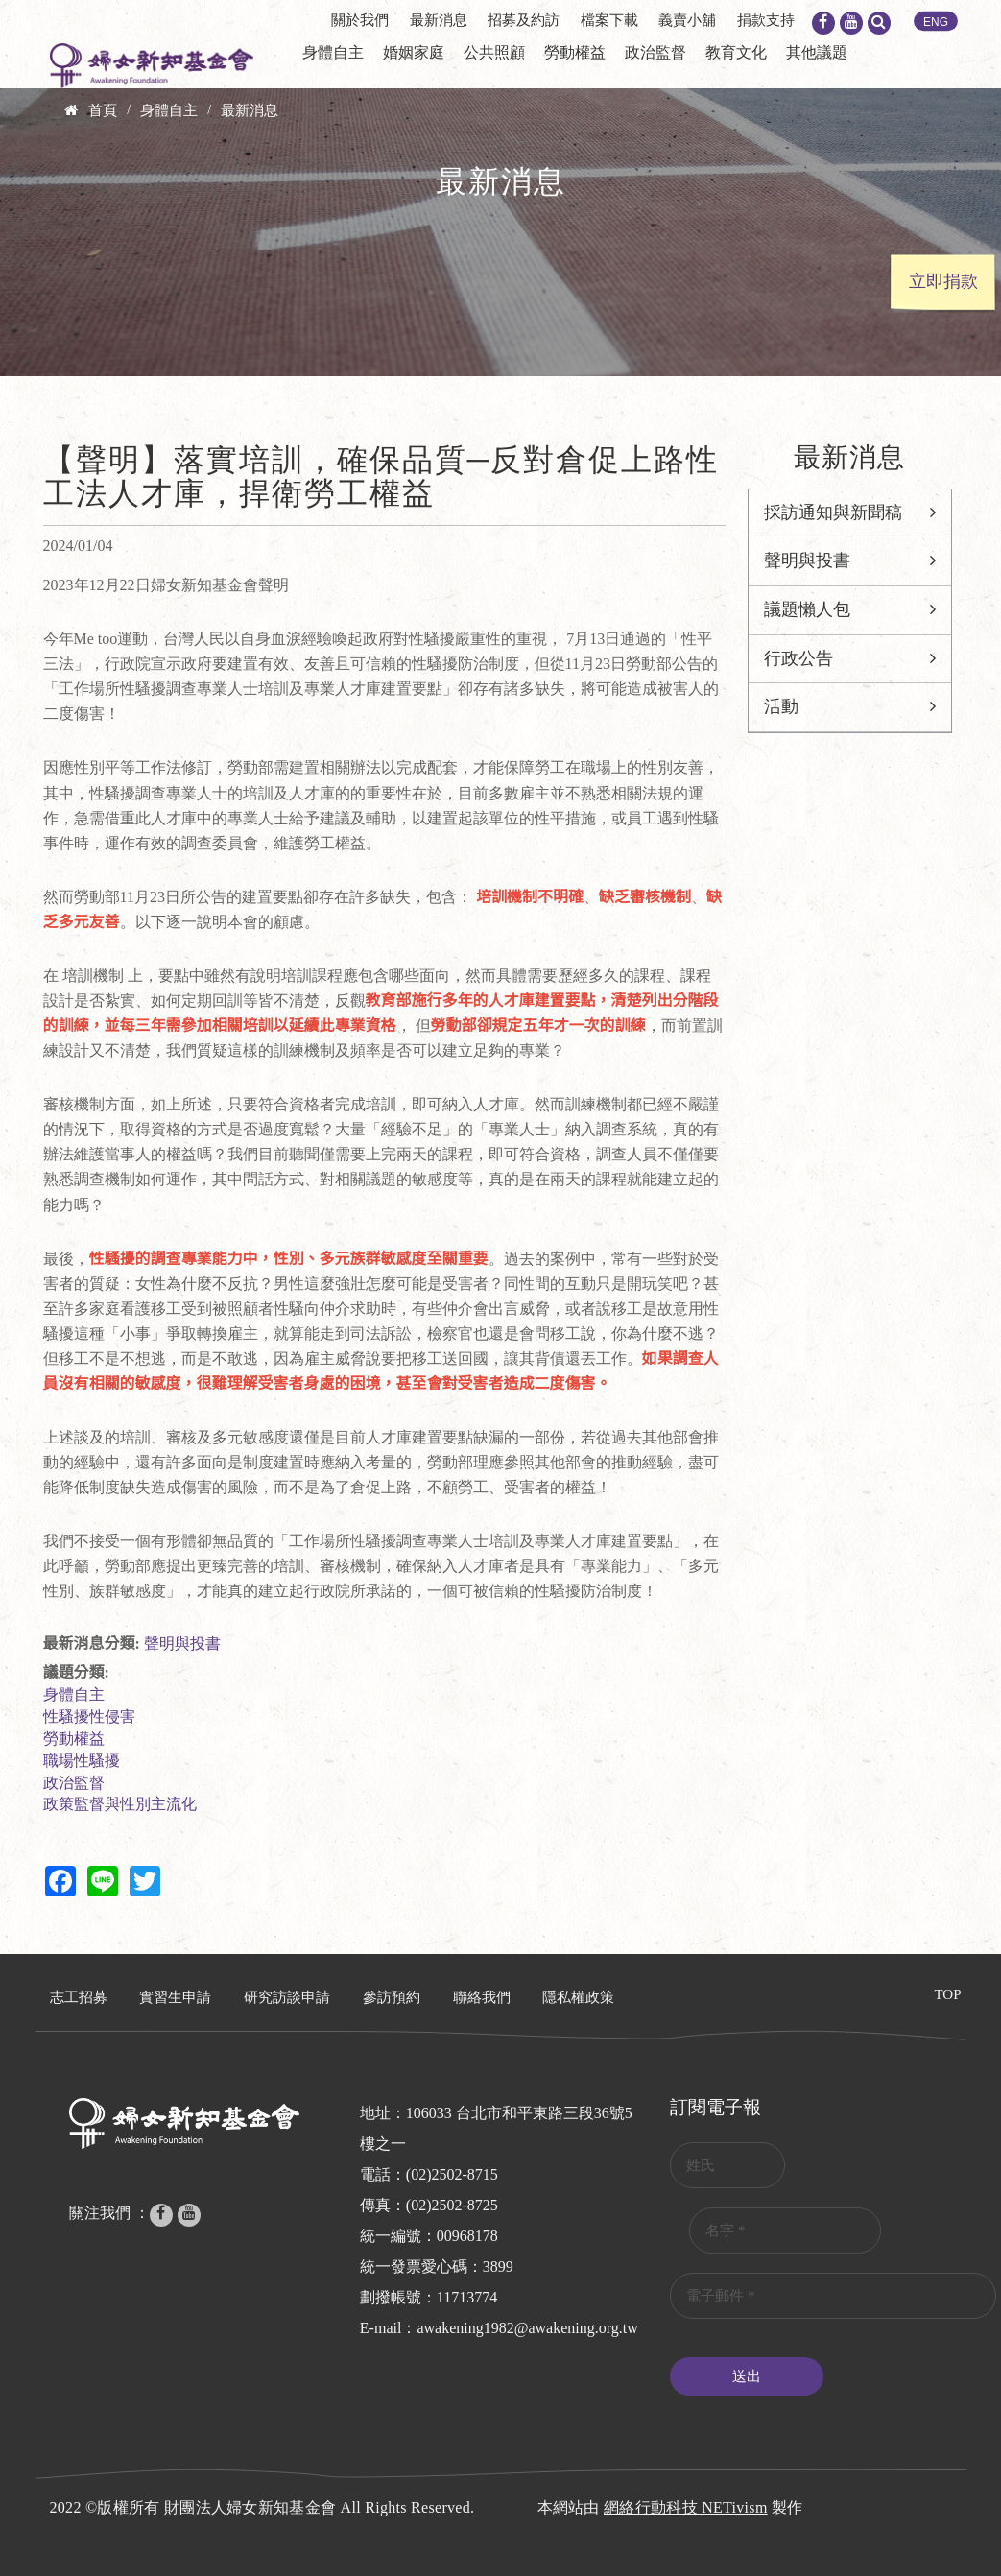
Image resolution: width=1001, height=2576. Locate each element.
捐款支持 (766, 20)
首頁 (102, 110)
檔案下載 (609, 20)
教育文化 (736, 52)
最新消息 (438, 20)
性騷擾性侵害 (89, 1716)
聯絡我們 (482, 1997)
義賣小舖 (687, 20)
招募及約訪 (524, 20)
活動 (781, 706)
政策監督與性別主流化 (120, 1804)
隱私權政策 (578, 1997)
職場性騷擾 (81, 1761)
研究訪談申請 (287, 1997)
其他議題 (816, 52)
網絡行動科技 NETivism (686, 2507)
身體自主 (333, 52)
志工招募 (78, 1997)
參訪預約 (391, 1997)
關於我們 (360, 20)
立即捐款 (943, 281)
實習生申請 (175, 1997)
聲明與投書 (182, 1643)
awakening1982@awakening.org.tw (527, 2328)
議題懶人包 (807, 609)
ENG (935, 22)
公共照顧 (494, 52)
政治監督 (655, 52)
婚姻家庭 (413, 52)
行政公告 (798, 658)
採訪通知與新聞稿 (833, 512)
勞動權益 (575, 52)
